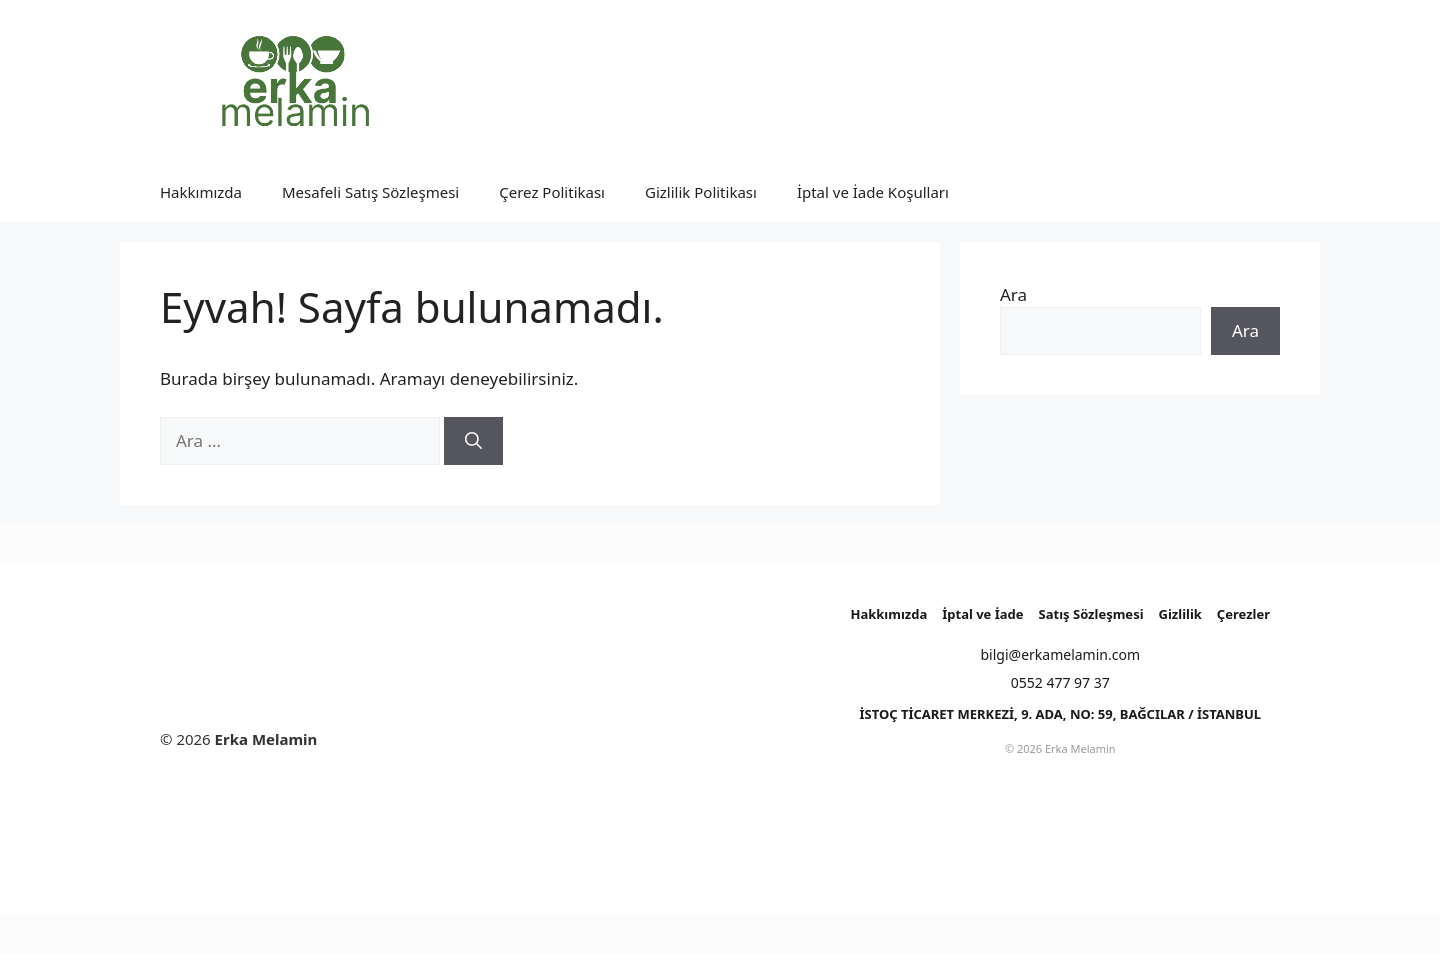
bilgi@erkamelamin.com (1061, 654)
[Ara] (473, 441)
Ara (1013, 294)
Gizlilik (1180, 614)
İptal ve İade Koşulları (873, 192)
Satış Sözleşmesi (1091, 614)
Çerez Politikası (552, 192)
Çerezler (1243, 614)
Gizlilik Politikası (701, 192)
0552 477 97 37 (1060, 682)
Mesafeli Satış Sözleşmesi (370, 192)
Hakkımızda (201, 192)
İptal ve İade (982, 614)
